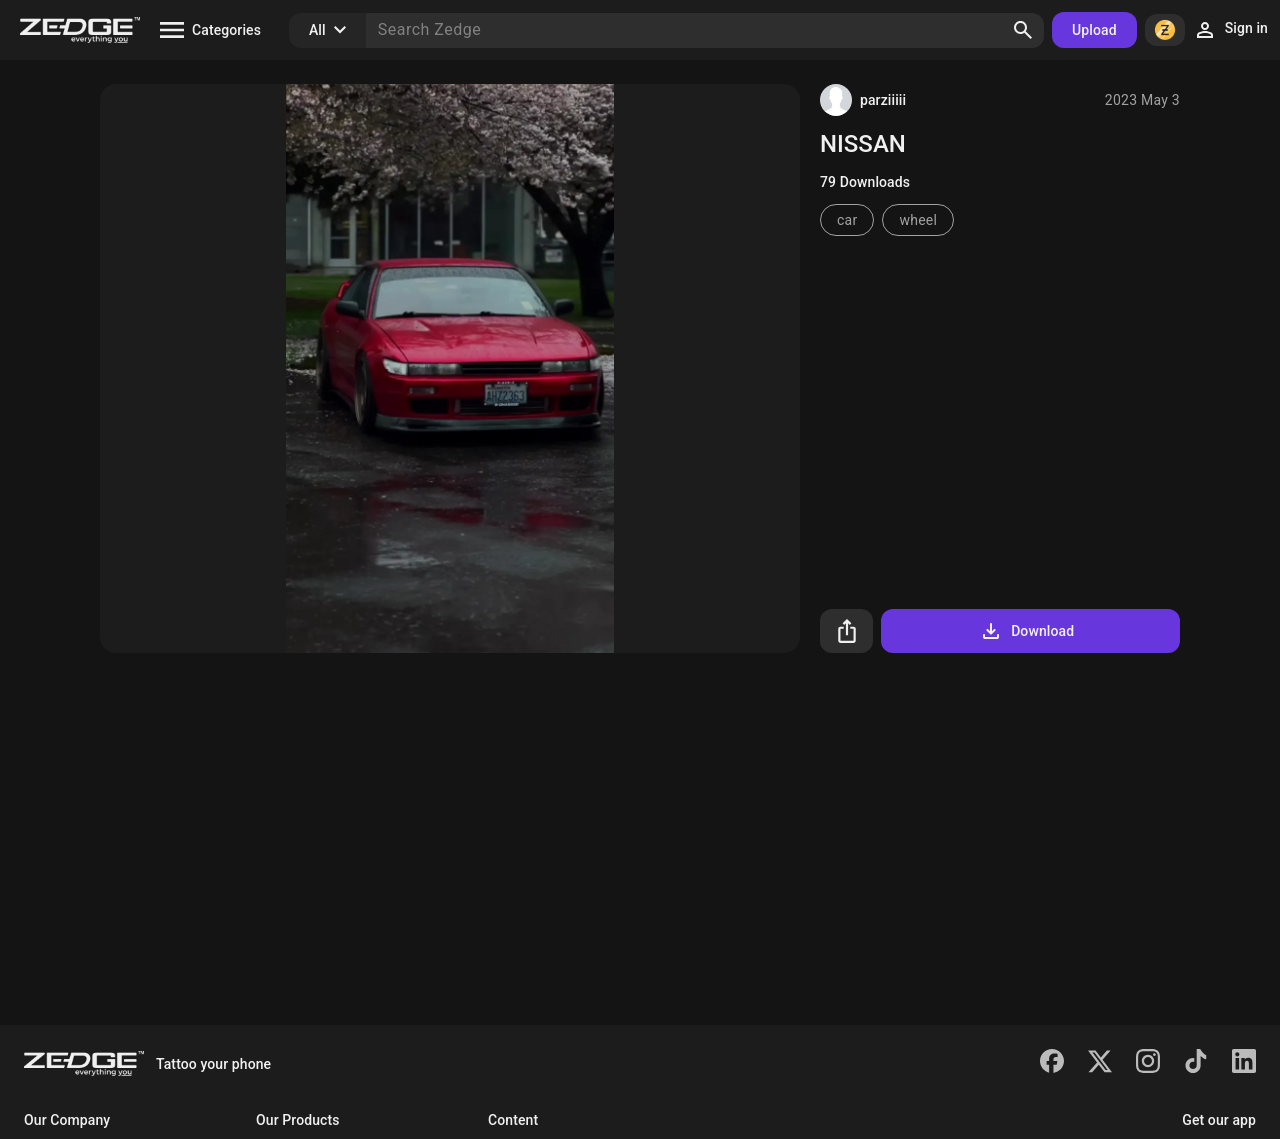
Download (1026, 631)
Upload (1094, 30)
